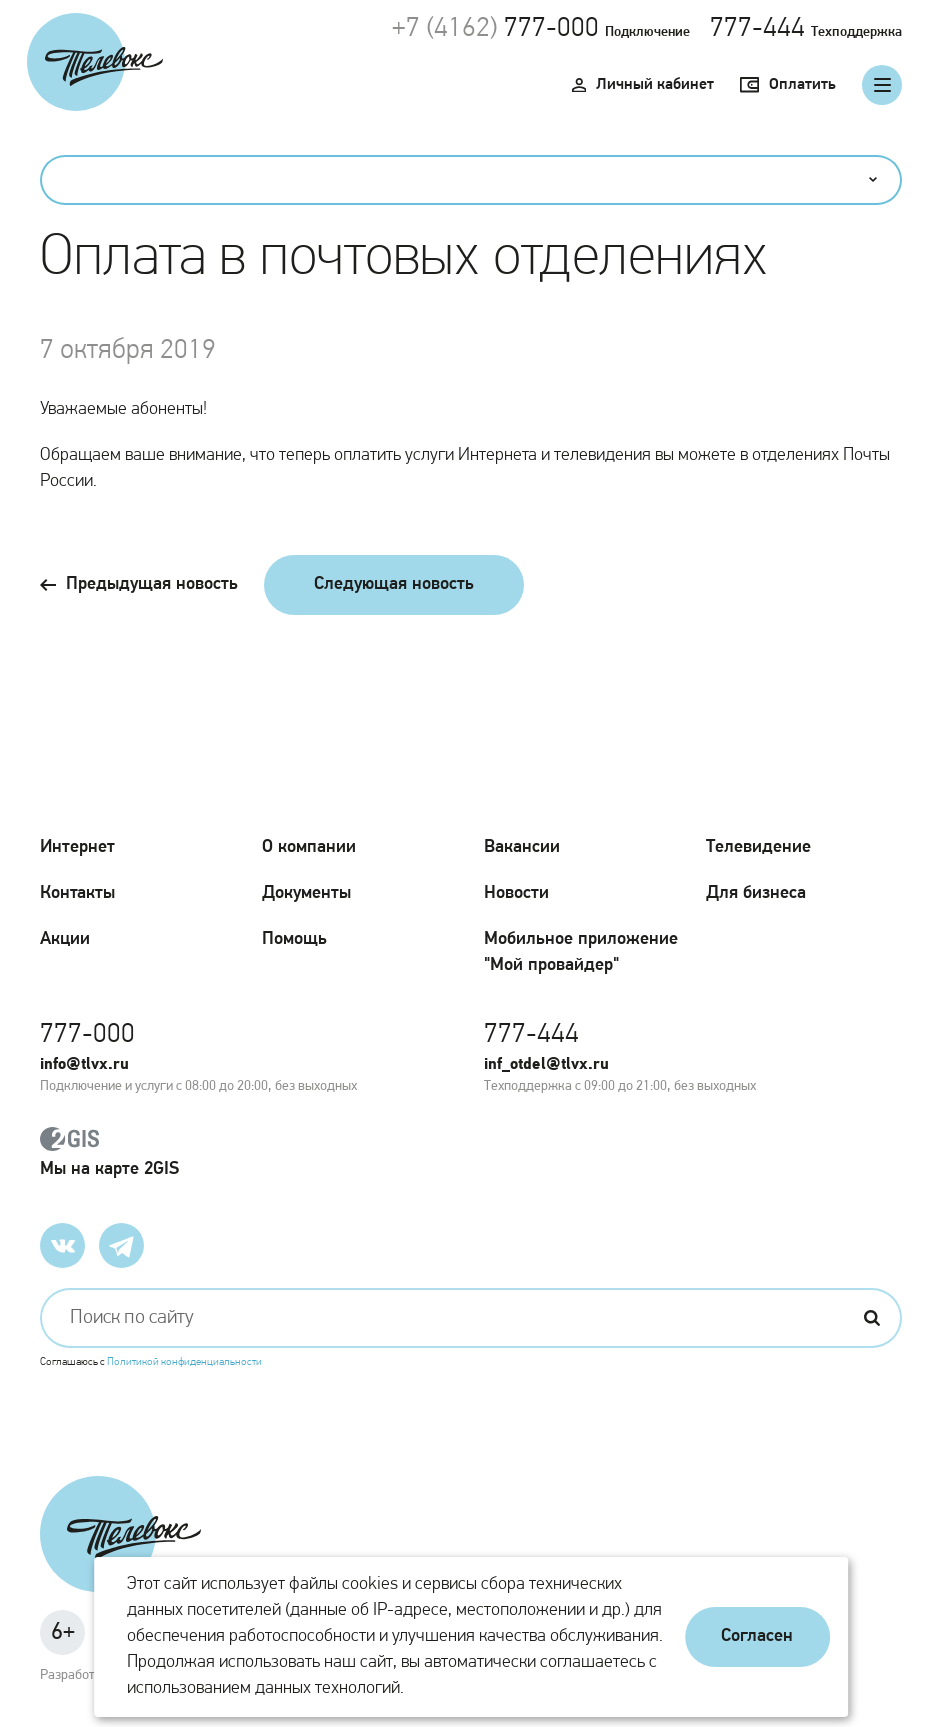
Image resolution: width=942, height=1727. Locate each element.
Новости (516, 893)
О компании (309, 847)
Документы (306, 893)
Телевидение (758, 847)
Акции (65, 939)
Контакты (77, 893)
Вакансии (522, 847)
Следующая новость (394, 584)
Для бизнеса (756, 893)
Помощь (294, 939)
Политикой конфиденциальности (184, 1362)
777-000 (551, 29)
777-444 (757, 29)
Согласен (757, 1636)
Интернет (77, 847)
